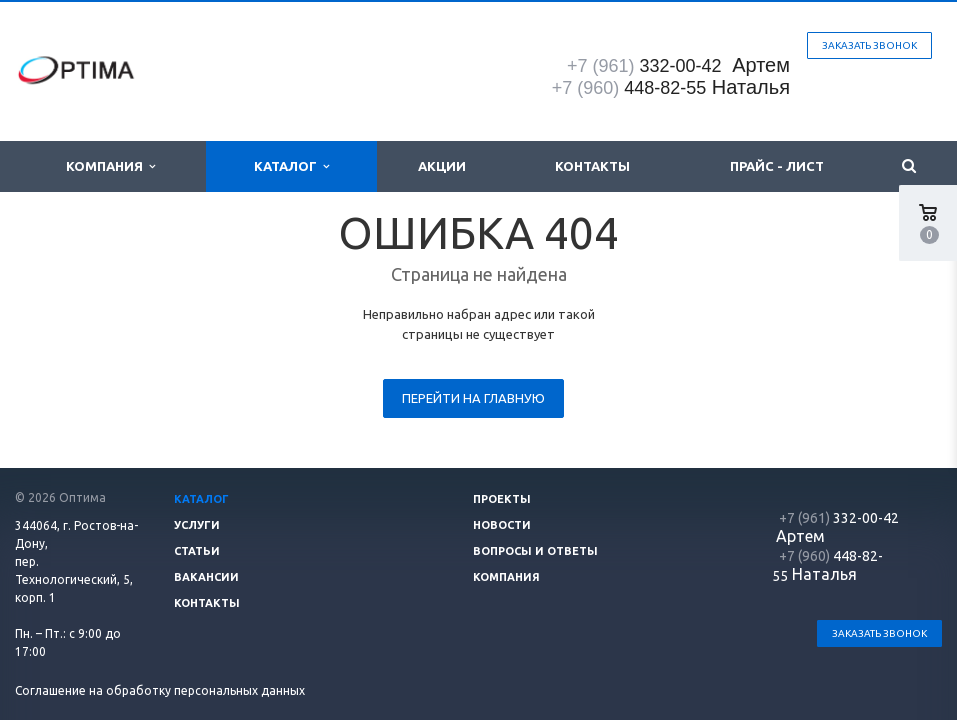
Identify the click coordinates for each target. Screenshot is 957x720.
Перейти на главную (473, 398)
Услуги (197, 525)
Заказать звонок (869, 45)
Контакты (592, 166)
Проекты (502, 499)
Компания (110, 166)
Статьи (197, 551)
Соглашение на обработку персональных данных (160, 690)
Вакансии (206, 577)
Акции (442, 166)
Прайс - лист (777, 166)
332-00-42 (647, 66)
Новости (502, 525)
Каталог (291, 166)
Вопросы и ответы (535, 551)
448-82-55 (629, 88)
